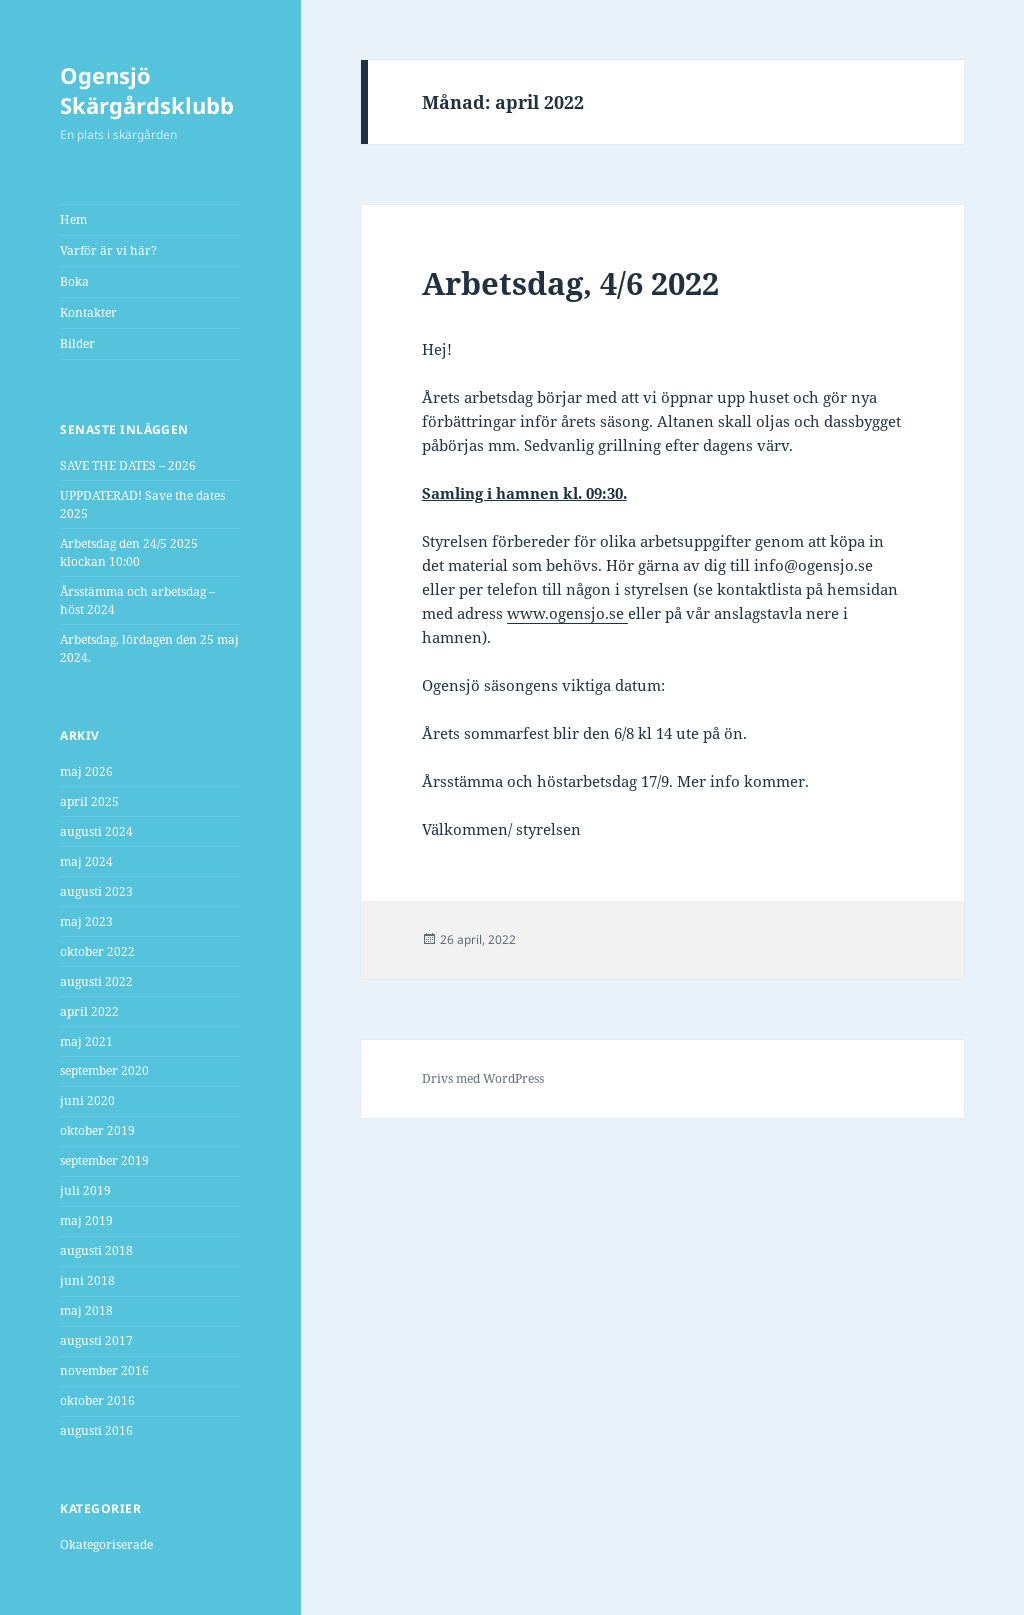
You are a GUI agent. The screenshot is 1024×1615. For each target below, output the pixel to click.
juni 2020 (87, 1100)
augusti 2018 (96, 1250)
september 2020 (104, 1070)
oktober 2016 (97, 1400)
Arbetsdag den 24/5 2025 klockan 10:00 (129, 552)
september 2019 (104, 1160)
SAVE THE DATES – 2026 (128, 465)
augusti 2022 (96, 981)
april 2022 (89, 1011)
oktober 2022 (97, 951)
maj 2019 (86, 1220)
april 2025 (89, 801)
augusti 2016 (96, 1430)
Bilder (77, 343)
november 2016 (104, 1370)
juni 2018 (87, 1280)
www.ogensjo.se (567, 613)
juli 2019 (85, 1190)
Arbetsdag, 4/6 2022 (570, 283)
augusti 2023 (96, 891)
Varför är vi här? (108, 250)
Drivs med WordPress (483, 1078)
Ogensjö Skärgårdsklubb (147, 90)
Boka (74, 281)
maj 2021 (86, 1041)
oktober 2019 (97, 1130)
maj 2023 (86, 921)
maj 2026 (86, 771)
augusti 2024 (96, 831)
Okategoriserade (106, 1544)
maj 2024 (86, 861)
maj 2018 (86, 1310)
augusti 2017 (96, 1340)
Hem (73, 219)
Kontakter (88, 312)
